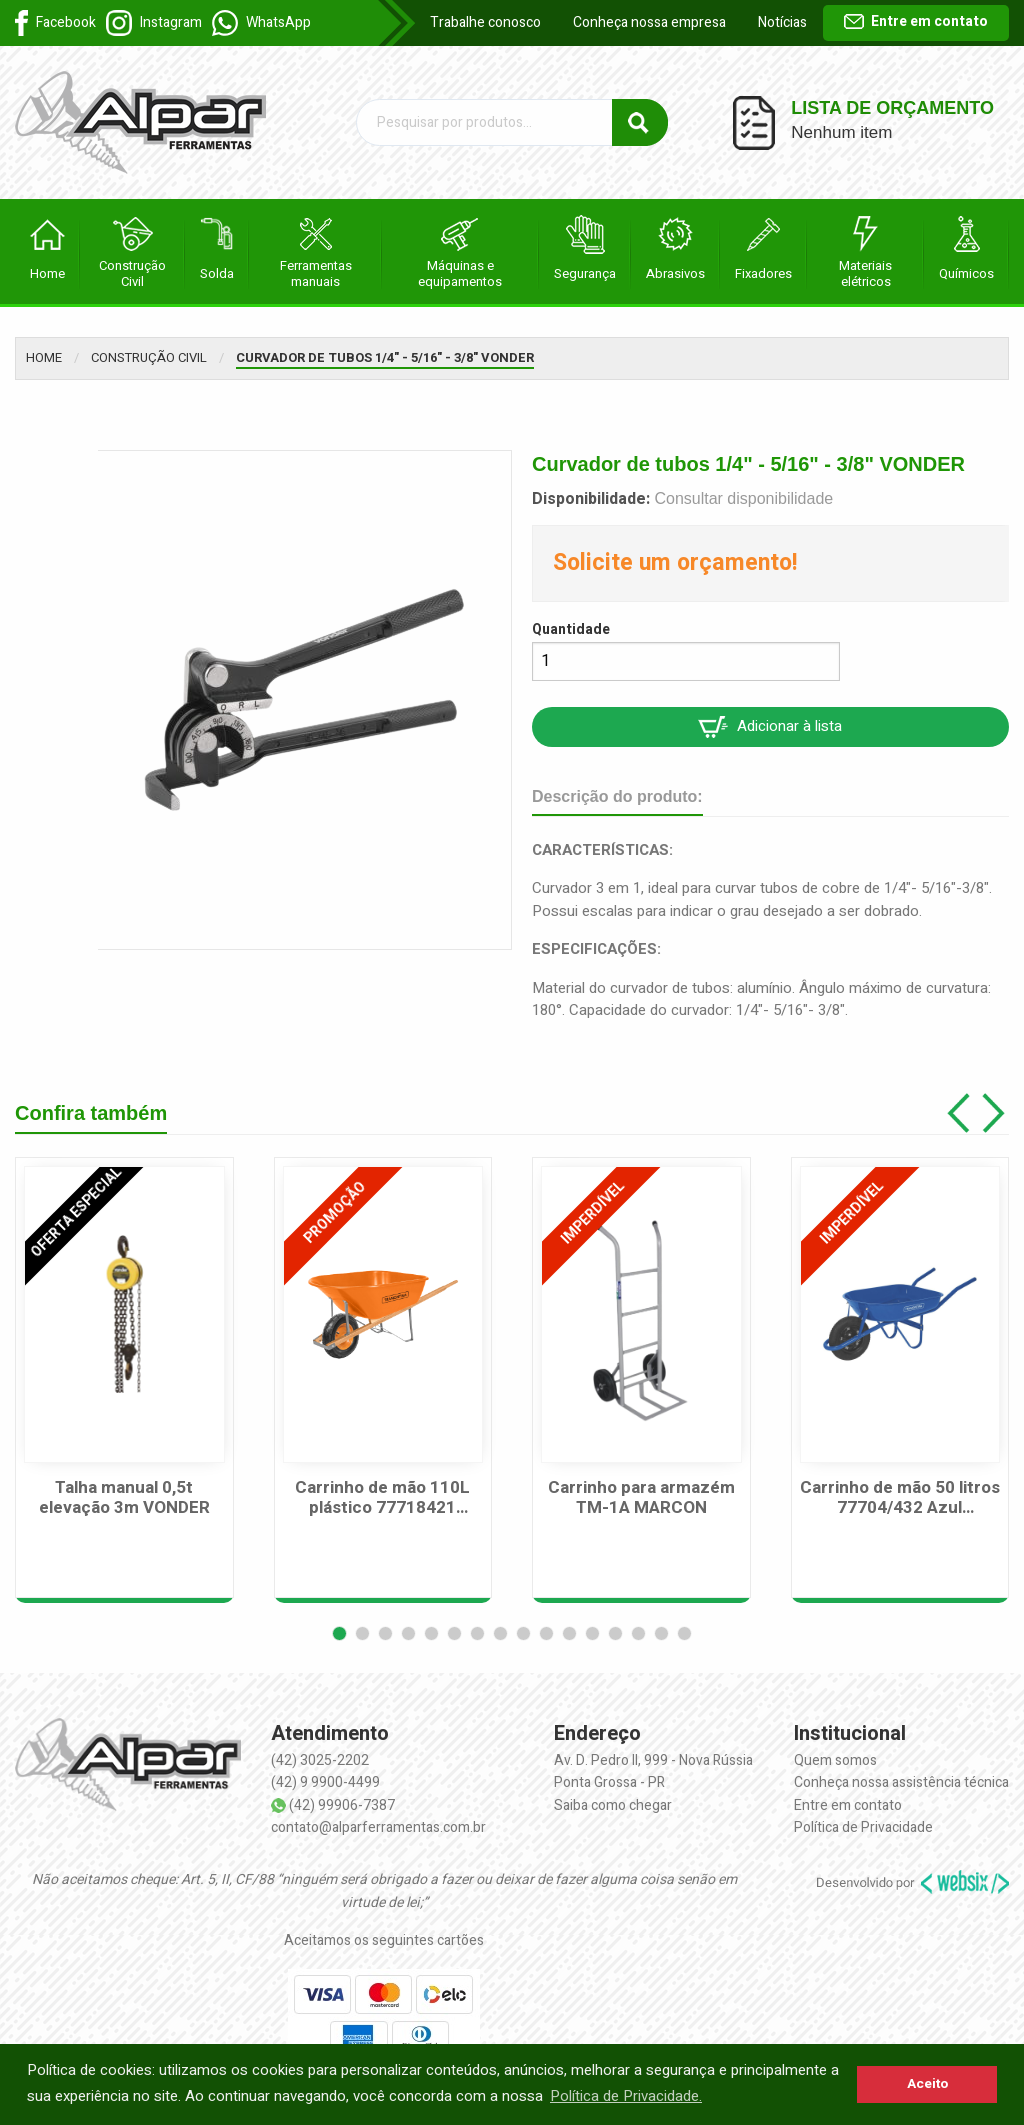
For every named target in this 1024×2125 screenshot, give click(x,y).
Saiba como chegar (613, 1805)
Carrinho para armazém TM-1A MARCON (641, 1498)
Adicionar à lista (770, 726)
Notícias (782, 22)
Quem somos (835, 1760)
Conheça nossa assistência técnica (901, 1782)
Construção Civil (149, 357)
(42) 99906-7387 (342, 1805)
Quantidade (571, 629)
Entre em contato (916, 21)
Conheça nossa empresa (649, 22)
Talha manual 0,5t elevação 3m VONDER (124, 1498)
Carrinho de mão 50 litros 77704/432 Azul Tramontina (900, 1498)
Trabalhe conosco (485, 22)
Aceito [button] (927, 2084)
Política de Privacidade (863, 1827)
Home (44, 357)
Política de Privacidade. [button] (626, 2096)
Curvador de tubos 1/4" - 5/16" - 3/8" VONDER (385, 357)
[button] (339, 1633)
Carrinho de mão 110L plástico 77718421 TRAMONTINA (382, 1498)
